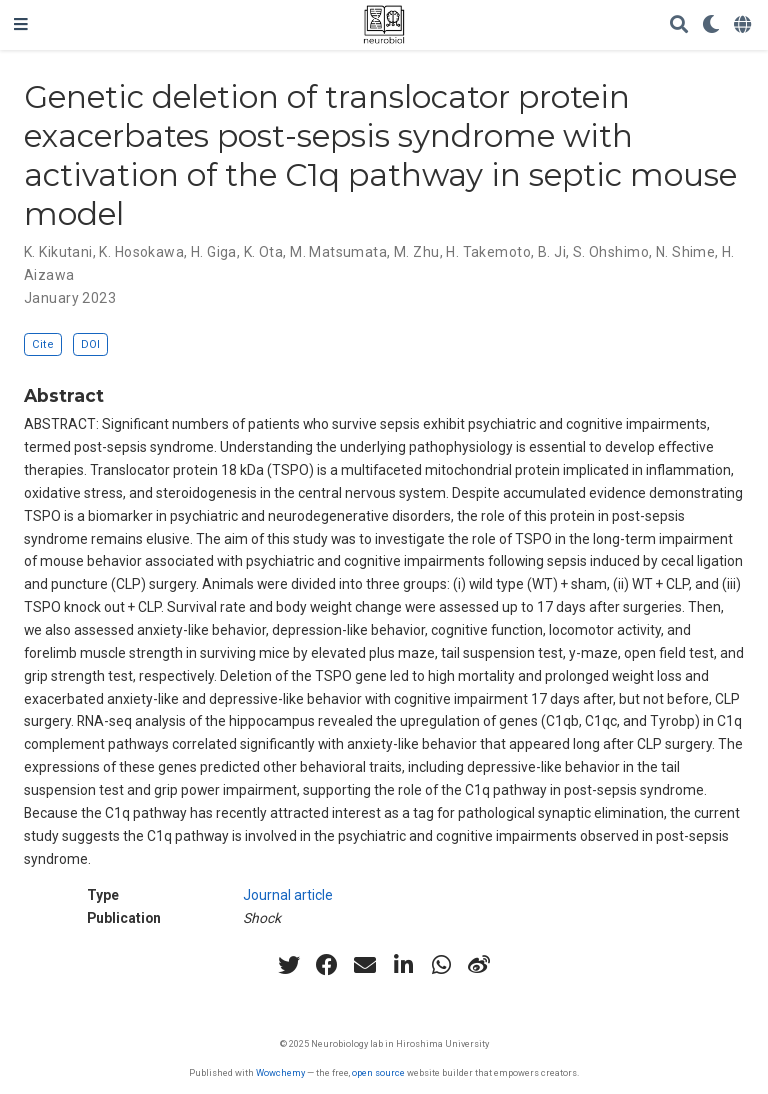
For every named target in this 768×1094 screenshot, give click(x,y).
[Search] (679, 25)
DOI (90, 344)
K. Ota (264, 252)
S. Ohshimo (611, 252)
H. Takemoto (488, 252)
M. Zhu (417, 252)
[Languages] (744, 25)
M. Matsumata (338, 252)
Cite (43, 344)
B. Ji (552, 252)
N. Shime (685, 252)
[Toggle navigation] (21, 25)
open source (378, 1072)
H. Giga (214, 252)
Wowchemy (280, 1072)
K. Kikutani (58, 252)
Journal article (288, 895)
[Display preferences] (711, 25)
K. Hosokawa (141, 252)
